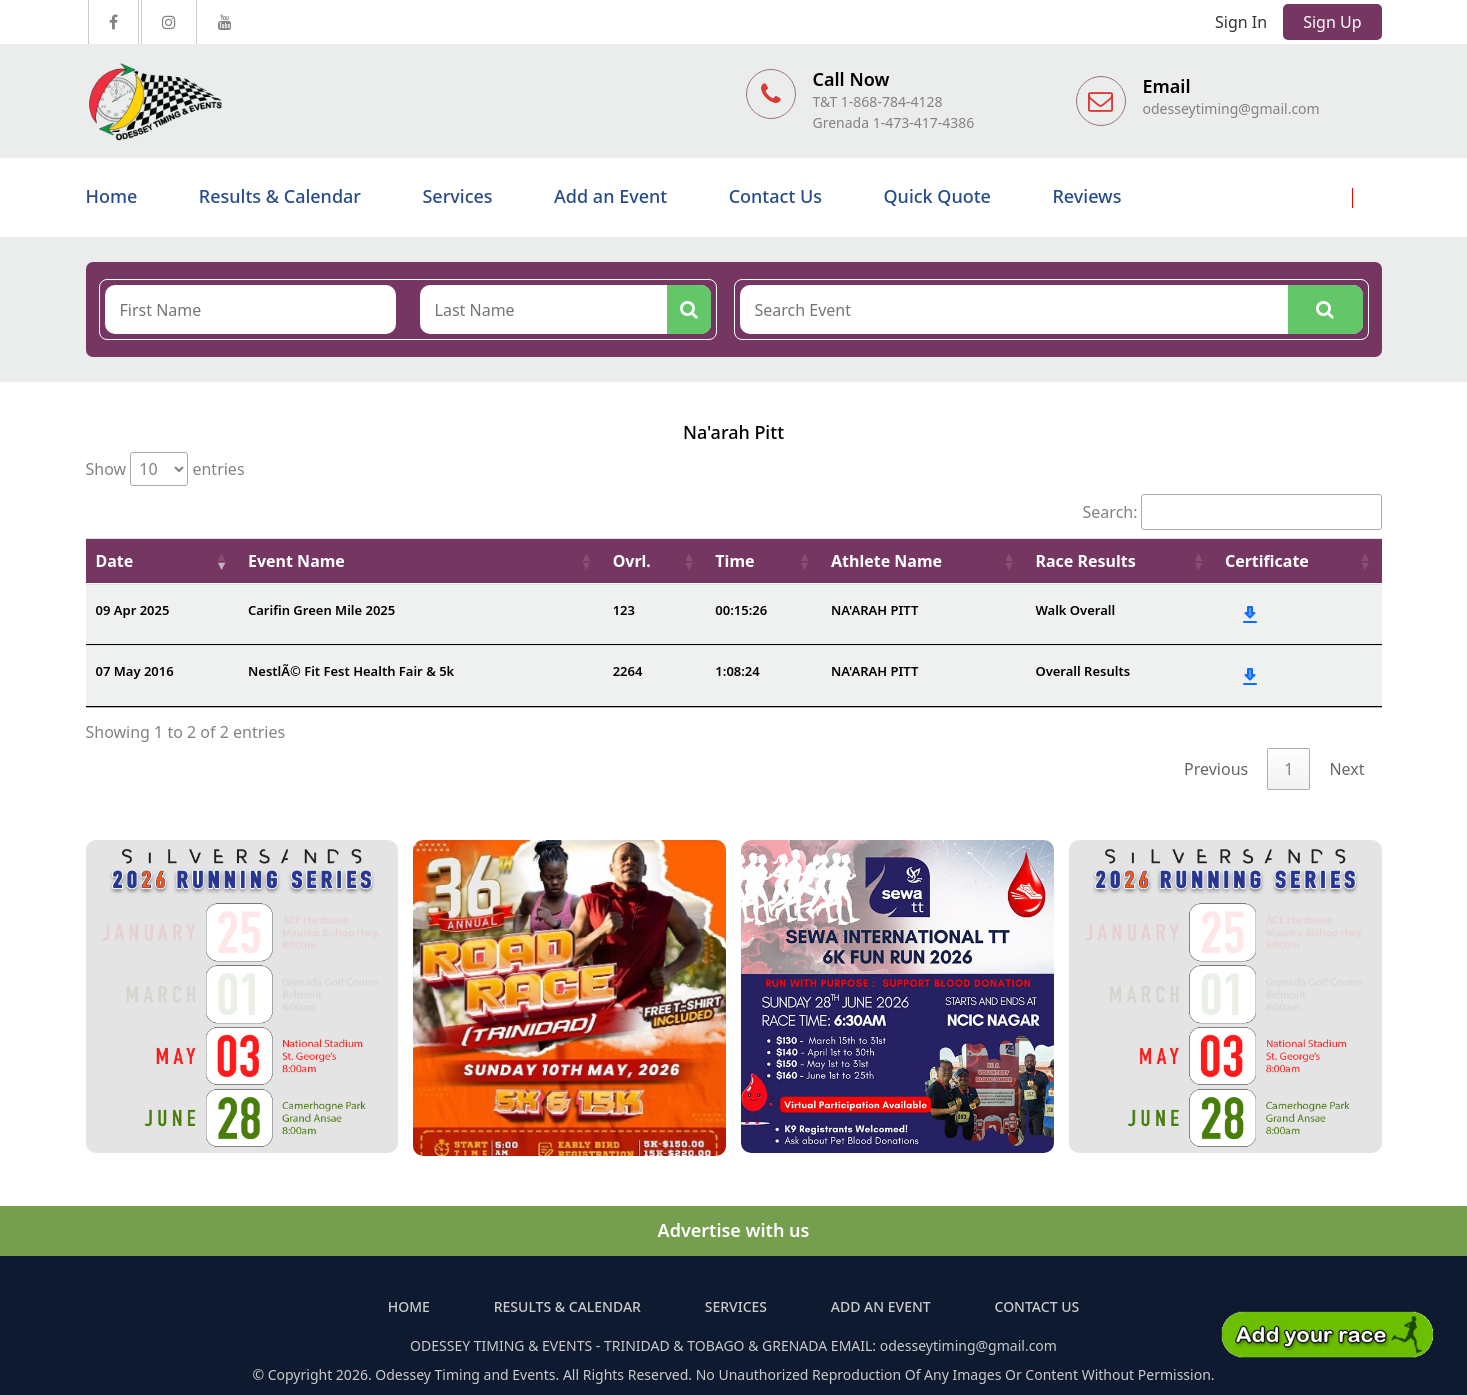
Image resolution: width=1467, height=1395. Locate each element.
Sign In (1241, 22)
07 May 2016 (135, 671)
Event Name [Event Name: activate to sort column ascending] (296, 561)
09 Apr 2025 (133, 610)
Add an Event (610, 196)
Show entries (165, 469)
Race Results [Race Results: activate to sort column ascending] (1085, 561)
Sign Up (1332, 22)
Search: (1232, 512)
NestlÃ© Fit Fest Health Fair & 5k (351, 671)
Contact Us (775, 196)
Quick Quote (936, 196)
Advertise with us (734, 1230)
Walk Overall (1075, 610)
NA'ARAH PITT (874, 610)
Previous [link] (1216, 769)
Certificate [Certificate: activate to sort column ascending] (1267, 561)
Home (112, 196)
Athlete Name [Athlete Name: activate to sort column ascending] (886, 561)
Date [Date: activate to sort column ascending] (115, 561)
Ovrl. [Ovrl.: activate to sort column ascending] (632, 561)
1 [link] (1288, 769)
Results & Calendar (280, 196)
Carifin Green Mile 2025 (321, 610)
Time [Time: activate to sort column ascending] (734, 561)
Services (457, 196)
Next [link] (1346, 769)
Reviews (1086, 196)
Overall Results (1082, 671)
